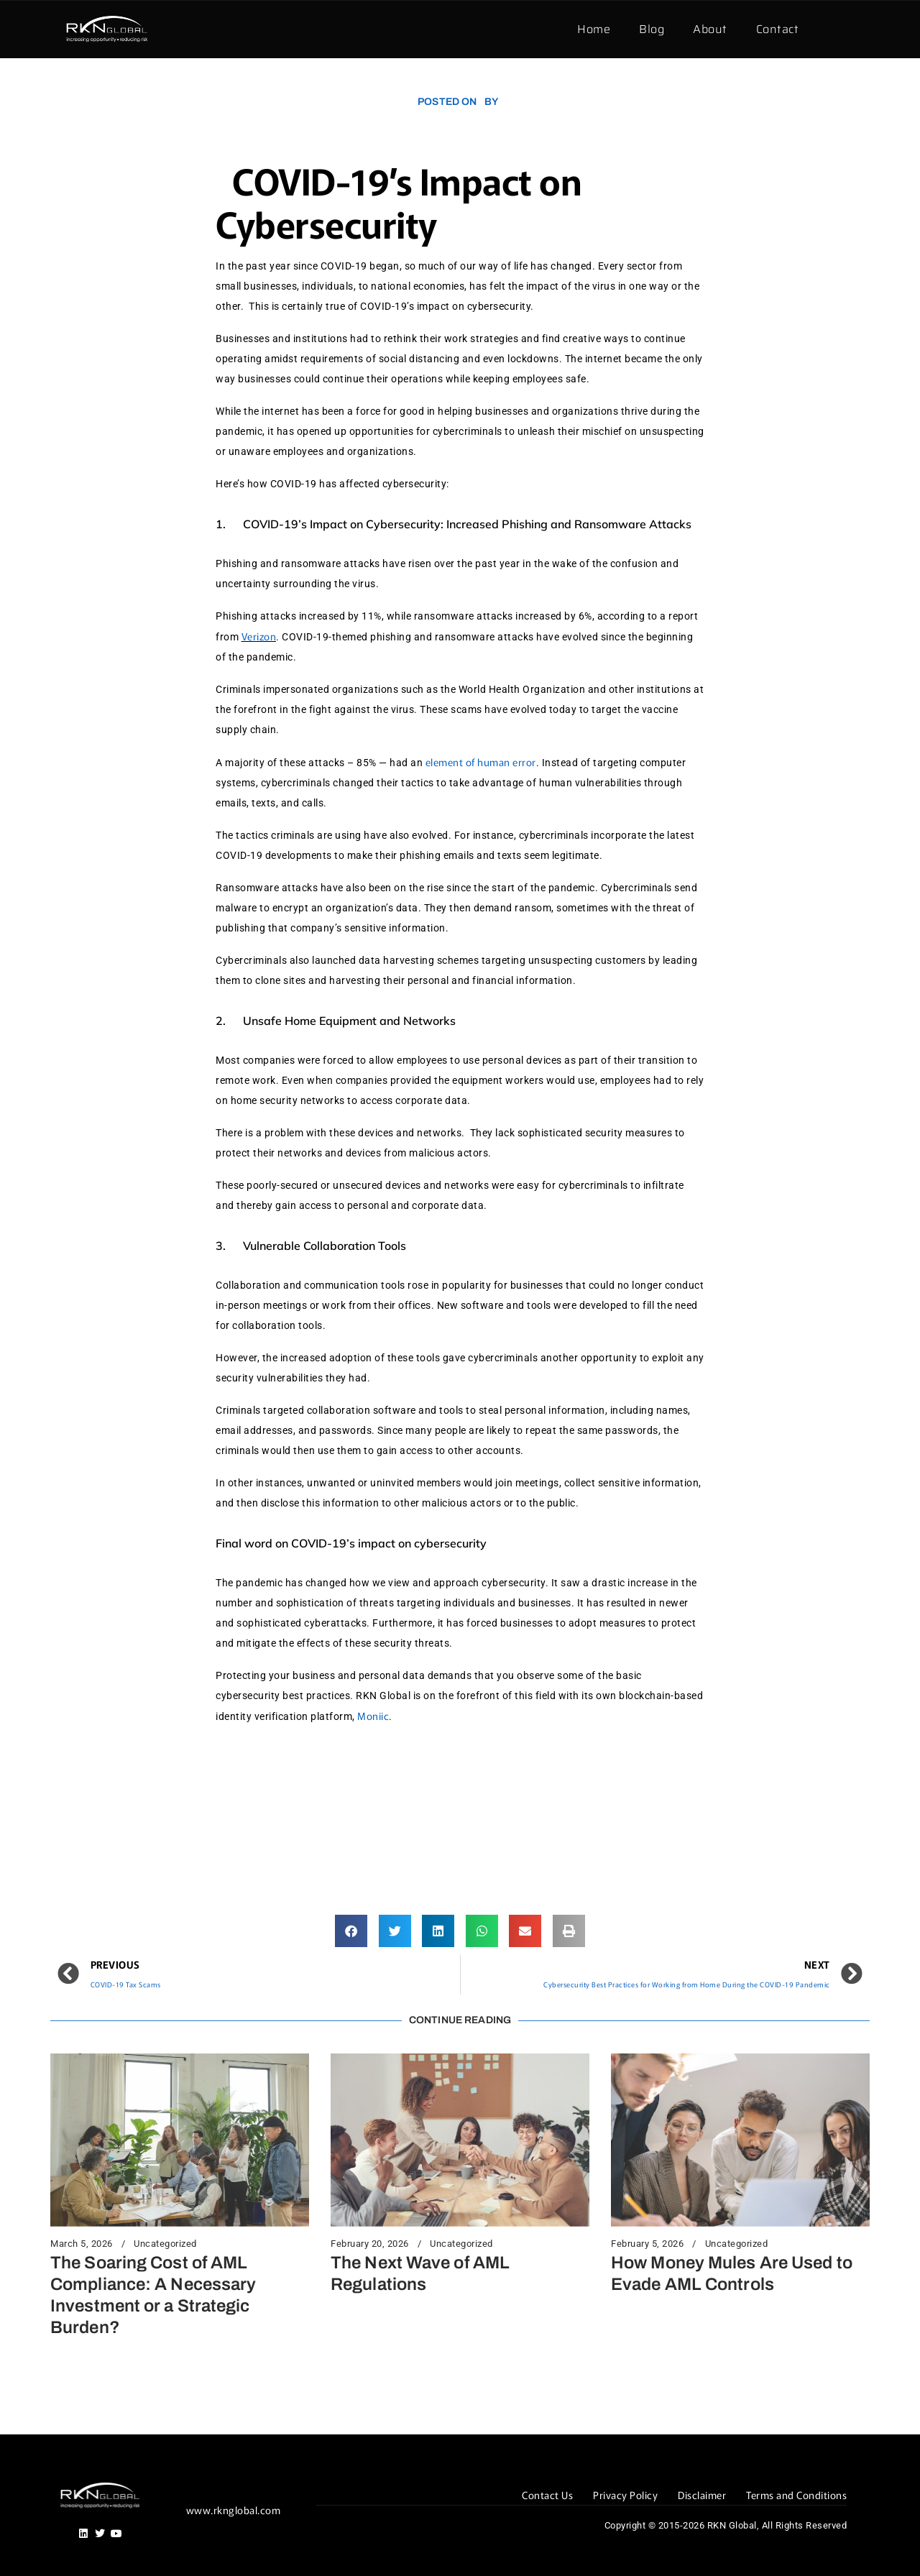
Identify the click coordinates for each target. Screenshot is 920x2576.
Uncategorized (165, 2244)
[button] (351, 1931)
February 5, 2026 (647, 2244)
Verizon (259, 636)
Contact (777, 29)
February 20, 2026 (370, 2244)
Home (593, 29)
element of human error (481, 762)
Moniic (373, 1715)
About (710, 29)
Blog (651, 29)
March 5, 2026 (81, 2244)
